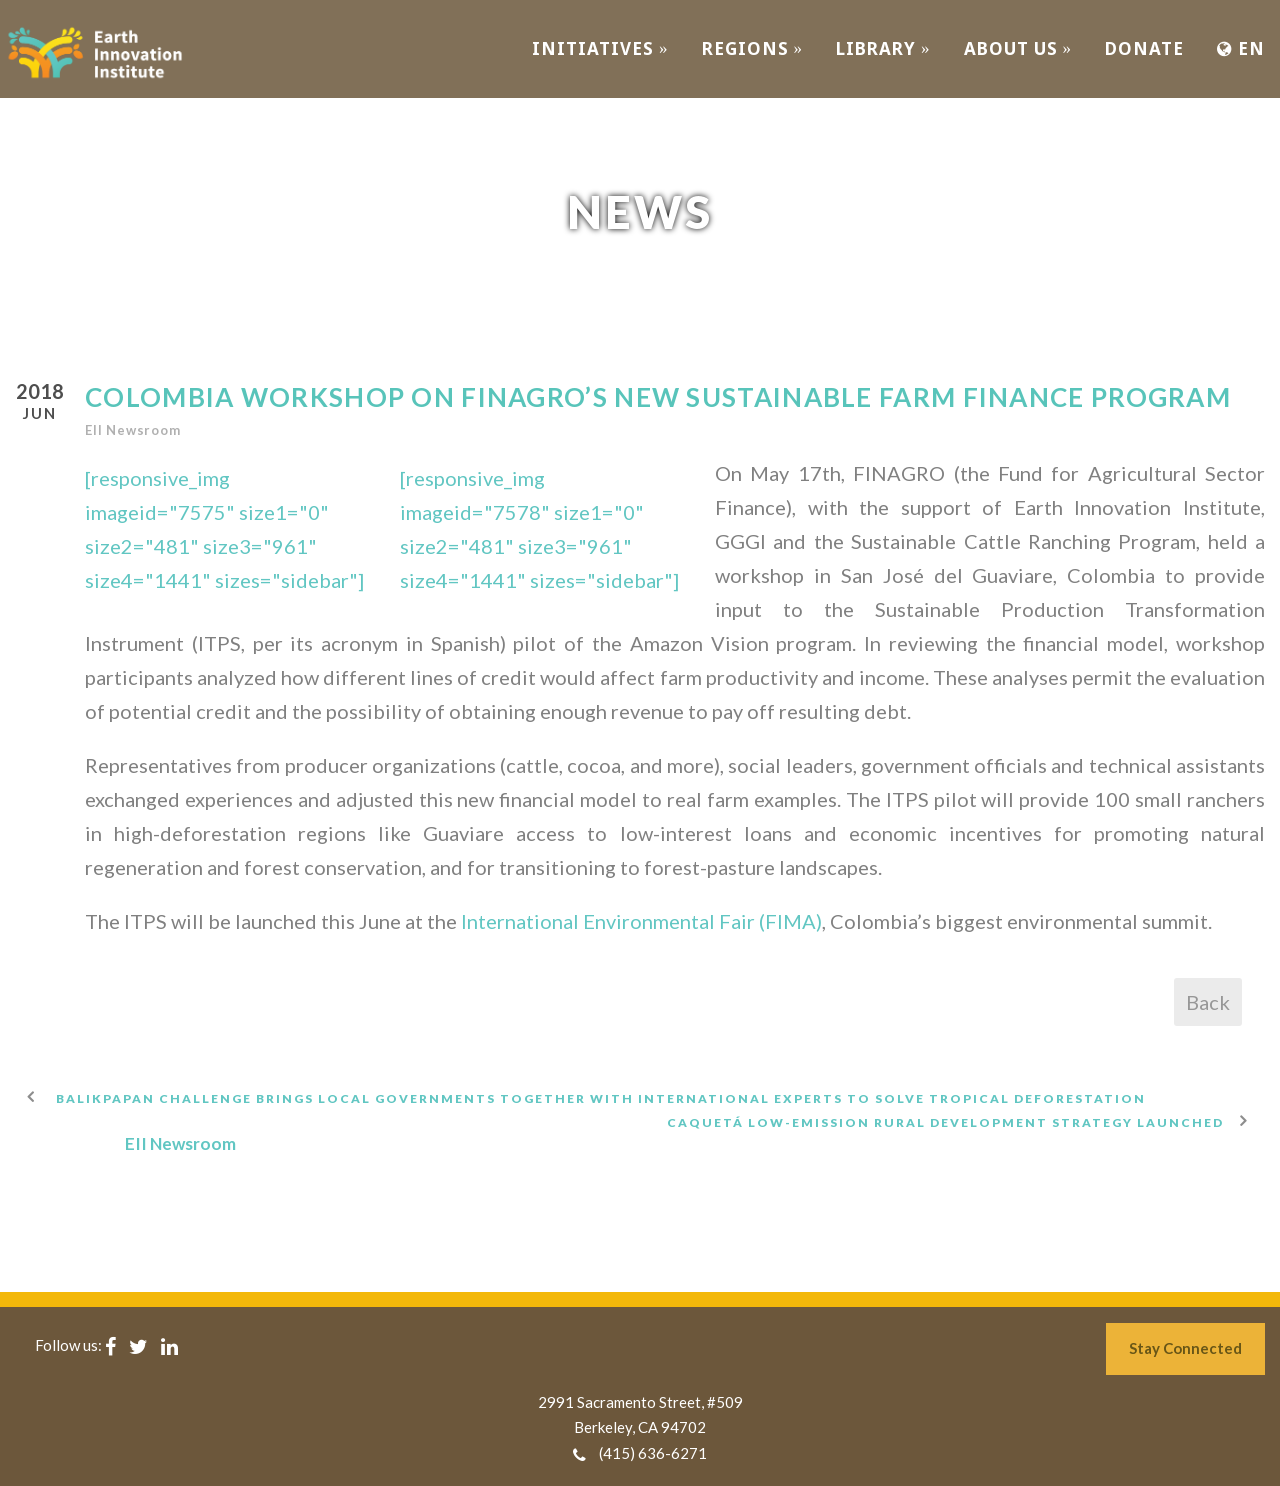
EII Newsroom (133, 430)
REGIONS (753, 48)
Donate (1144, 48)
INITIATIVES (600, 48)
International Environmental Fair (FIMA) (641, 921)
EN (1241, 48)
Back (1208, 1002)
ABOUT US (1018, 48)
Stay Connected (1185, 1348)
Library (883, 48)
